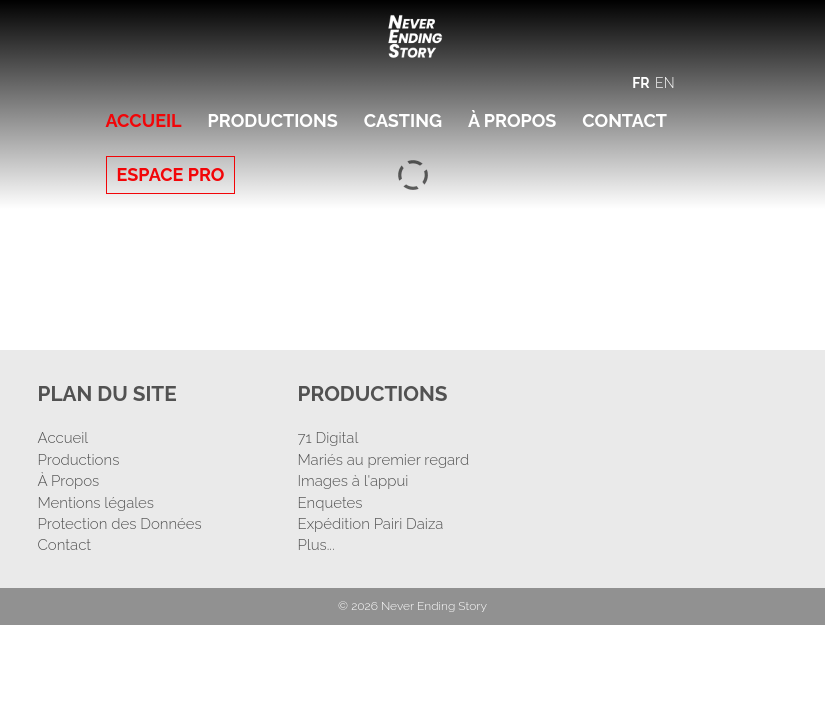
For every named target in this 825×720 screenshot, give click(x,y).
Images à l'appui (352, 481)
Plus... (315, 545)
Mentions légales (96, 502)
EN (664, 83)
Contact (624, 120)
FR (640, 83)
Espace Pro (171, 174)
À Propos (512, 120)
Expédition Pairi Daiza (370, 524)
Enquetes (329, 502)
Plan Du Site (112, 393)
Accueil (144, 120)
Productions (273, 120)
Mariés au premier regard (383, 459)
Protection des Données (120, 524)
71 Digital (327, 438)
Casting (403, 120)
